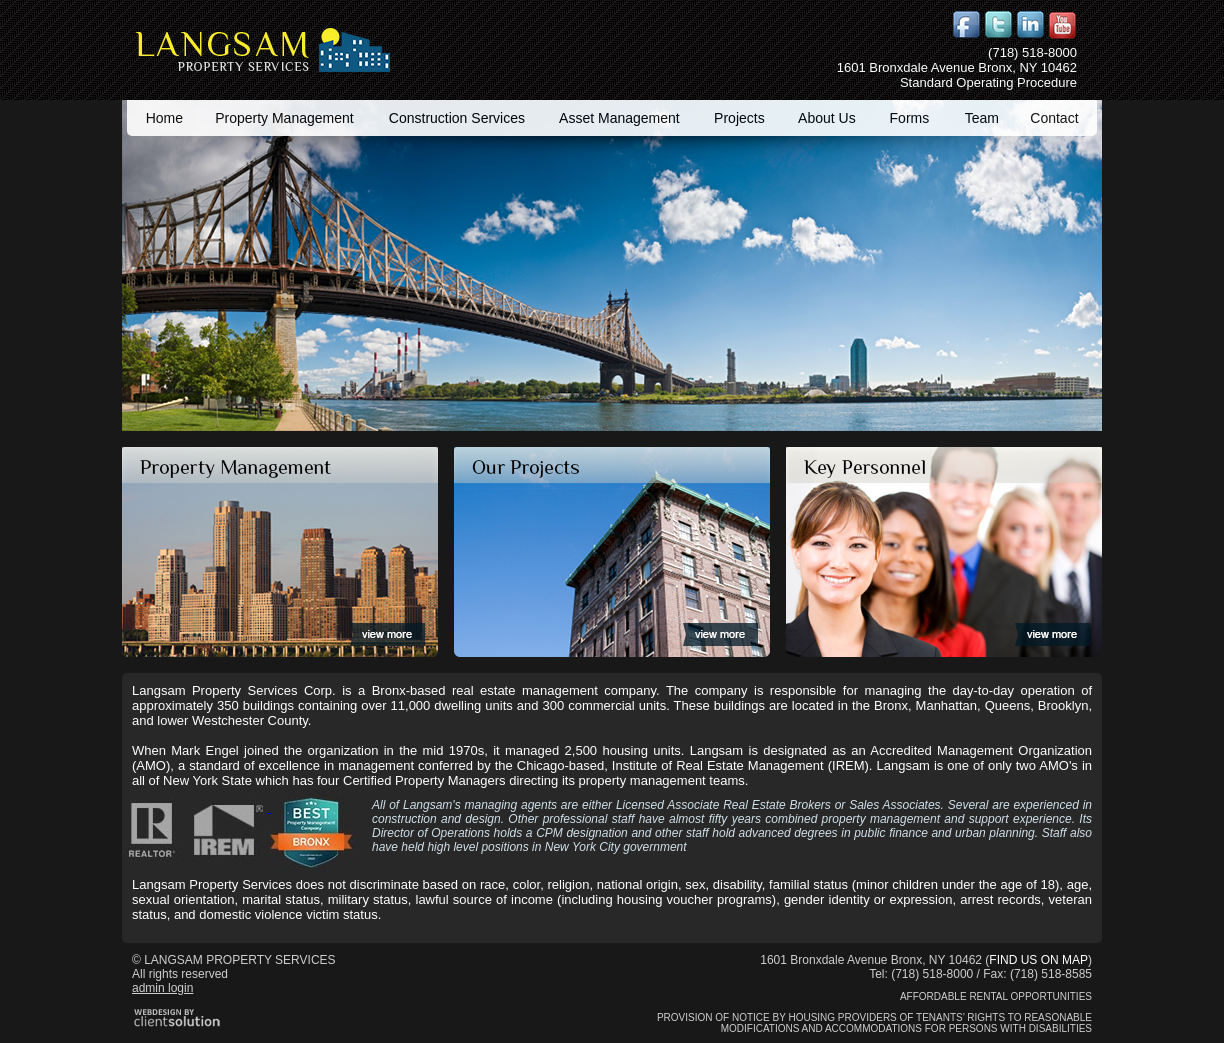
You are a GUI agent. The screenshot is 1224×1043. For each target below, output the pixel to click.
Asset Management (619, 118)
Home (164, 118)
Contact (1054, 118)
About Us (827, 118)
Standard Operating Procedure (988, 82)
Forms (910, 118)
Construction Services (457, 118)
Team (982, 118)
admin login (162, 988)
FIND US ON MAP (1038, 960)
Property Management (284, 118)
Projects (739, 118)
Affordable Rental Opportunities (996, 996)
